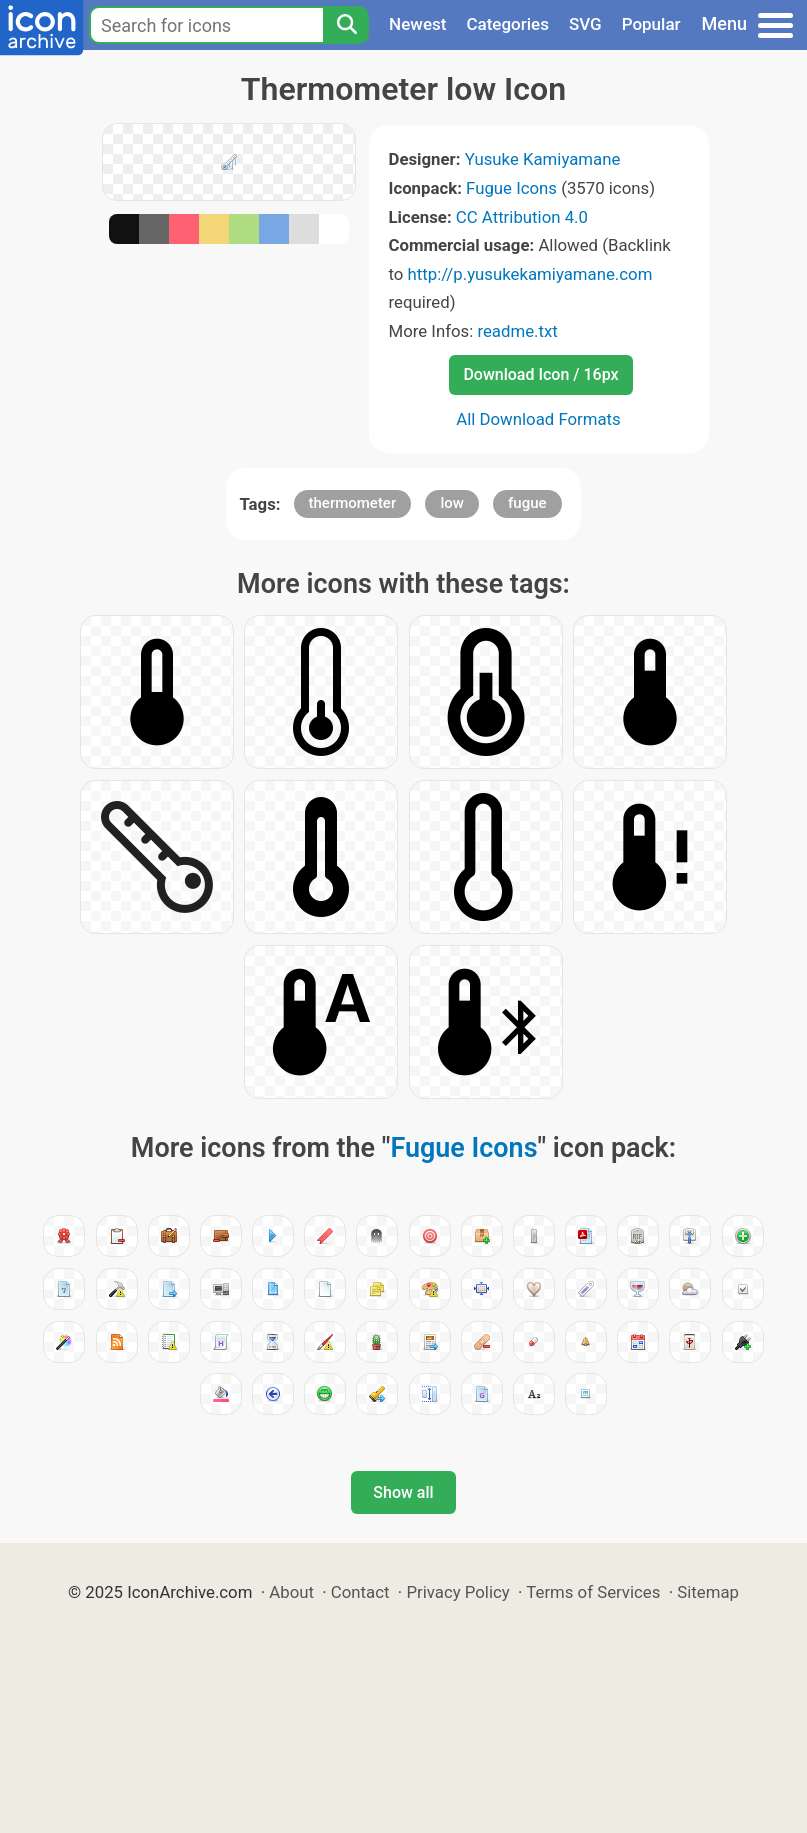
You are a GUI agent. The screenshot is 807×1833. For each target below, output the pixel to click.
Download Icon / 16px (540, 374)
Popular (651, 24)
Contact (360, 1592)
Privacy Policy (457, 1592)
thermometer (353, 503)
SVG (585, 24)
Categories (507, 24)
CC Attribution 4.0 (522, 217)
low (451, 503)
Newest (417, 24)
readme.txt (517, 331)
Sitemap (708, 1592)
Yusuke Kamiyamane (543, 159)
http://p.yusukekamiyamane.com (530, 274)
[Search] (346, 25)
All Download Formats (538, 419)
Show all (403, 1492)
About (291, 1592)
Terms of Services (593, 1592)
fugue (527, 503)
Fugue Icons (511, 188)
